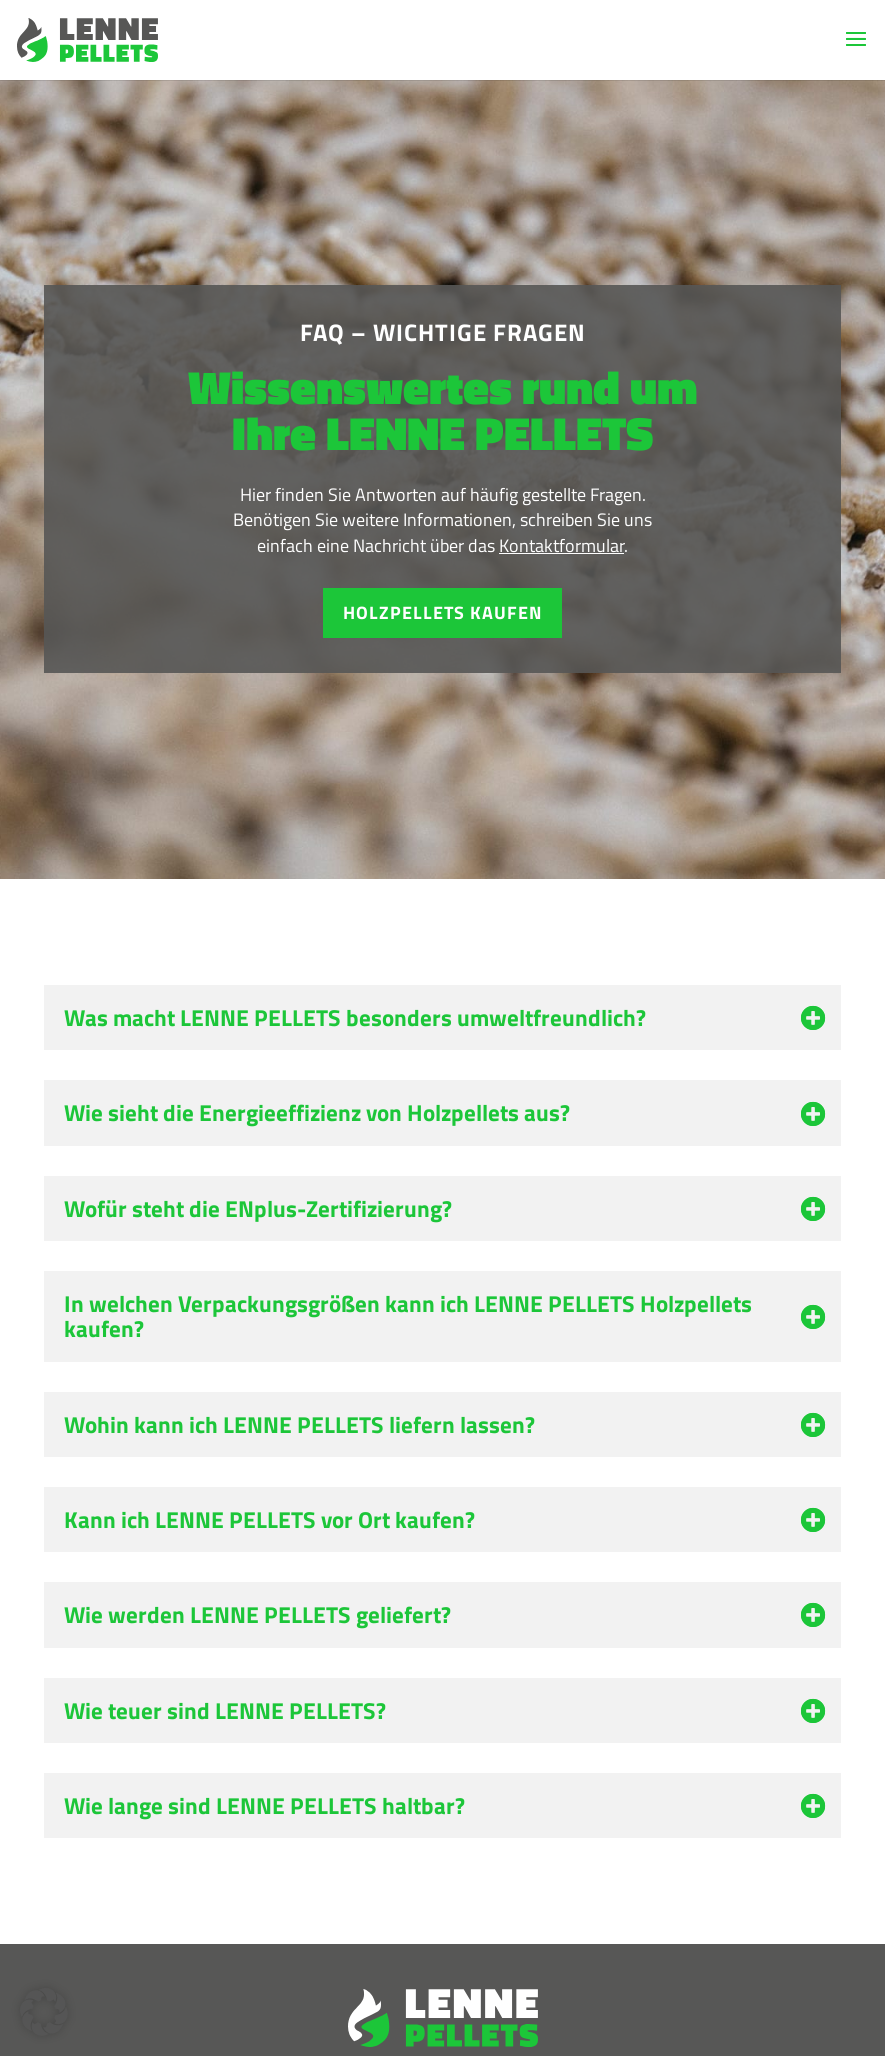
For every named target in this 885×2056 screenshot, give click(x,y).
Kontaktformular (561, 545)
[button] (44, 2012)
